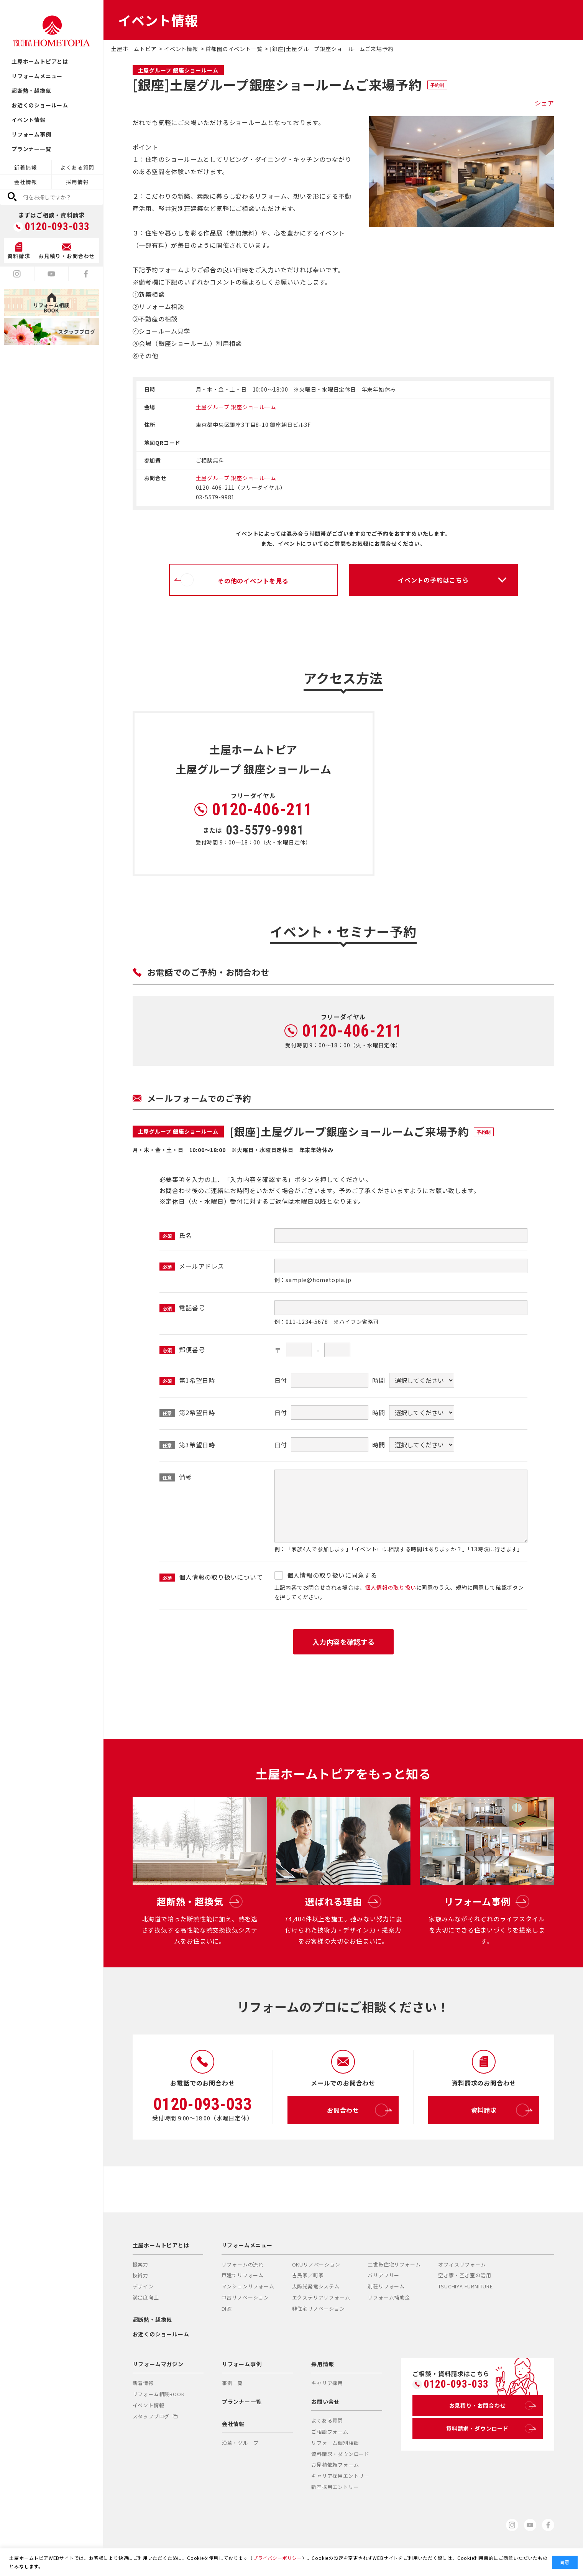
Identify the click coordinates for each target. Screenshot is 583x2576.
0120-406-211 (262, 809)
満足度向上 (146, 2297)
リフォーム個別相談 (335, 2442)
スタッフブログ (155, 2416)
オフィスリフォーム (462, 2264)
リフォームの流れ (243, 2264)
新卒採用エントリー (335, 2486)
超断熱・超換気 (31, 90)
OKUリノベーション (316, 2264)
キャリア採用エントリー (340, 2475)
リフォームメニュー (36, 76)
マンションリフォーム (248, 2286)
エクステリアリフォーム (321, 2297)
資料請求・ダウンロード (340, 2453)
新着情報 (25, 167)
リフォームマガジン (158, 2364)
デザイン (143, 2286)
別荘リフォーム (386, 2286)
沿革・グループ (240, 2442)
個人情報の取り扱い (390, 1587)
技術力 (140, 2275)
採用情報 (77, 182)
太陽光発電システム (316, 2286)
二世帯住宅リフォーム (394, 2264)
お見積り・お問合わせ (491, 2405)
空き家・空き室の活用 (464, 2275)
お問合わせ (357, 2110)
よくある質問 (77, 167)
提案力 (140, 2264)
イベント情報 (28, 119)
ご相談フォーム (329, 2431)
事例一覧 (232, 2383)
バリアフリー (383, 2275)
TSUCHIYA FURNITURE (465, 2286)
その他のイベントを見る (235, 579)
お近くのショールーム (39, 105)
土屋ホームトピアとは (39, 61)
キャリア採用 (327, 2383)
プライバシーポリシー (277, 2558)
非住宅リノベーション (318, 2308)
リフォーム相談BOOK (159, 2394)
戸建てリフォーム (243, 2275)
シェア (544, 102)
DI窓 (227, 2308)
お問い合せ (325, 2401)
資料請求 (500, 2110)
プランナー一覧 (31, 149)
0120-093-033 (57, 227)
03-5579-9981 (265, 830)
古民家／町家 (308, 2275)
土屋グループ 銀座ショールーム (236, 407)
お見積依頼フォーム (335, 2464)
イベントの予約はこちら (433, 579)
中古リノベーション (245, 2297)
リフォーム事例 (31, 134)
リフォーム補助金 (389, 2297)
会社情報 (25, 182)
